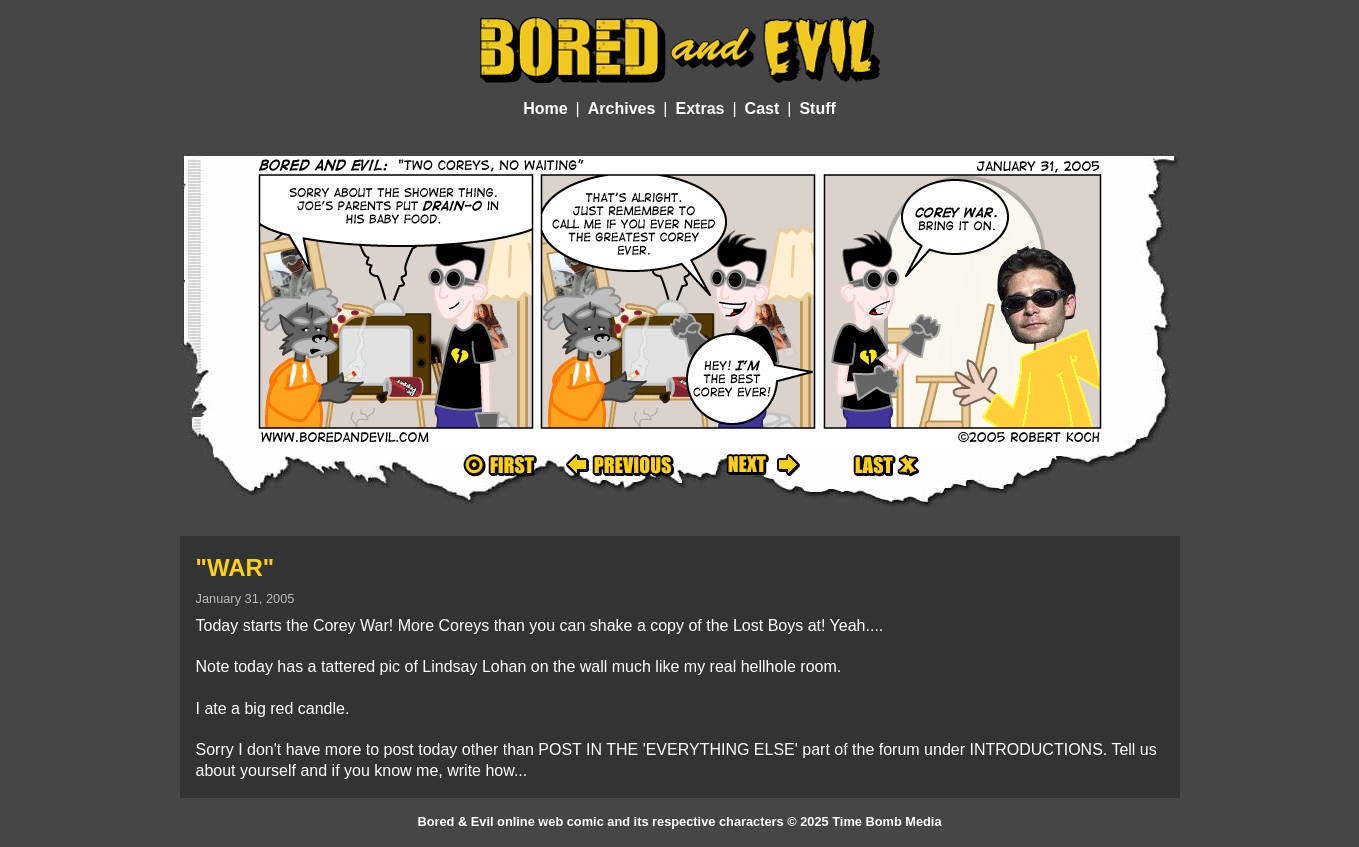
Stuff (817, 108)
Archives (622, 108)
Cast (762, 108)
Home (545, 108)
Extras (700, 108)
